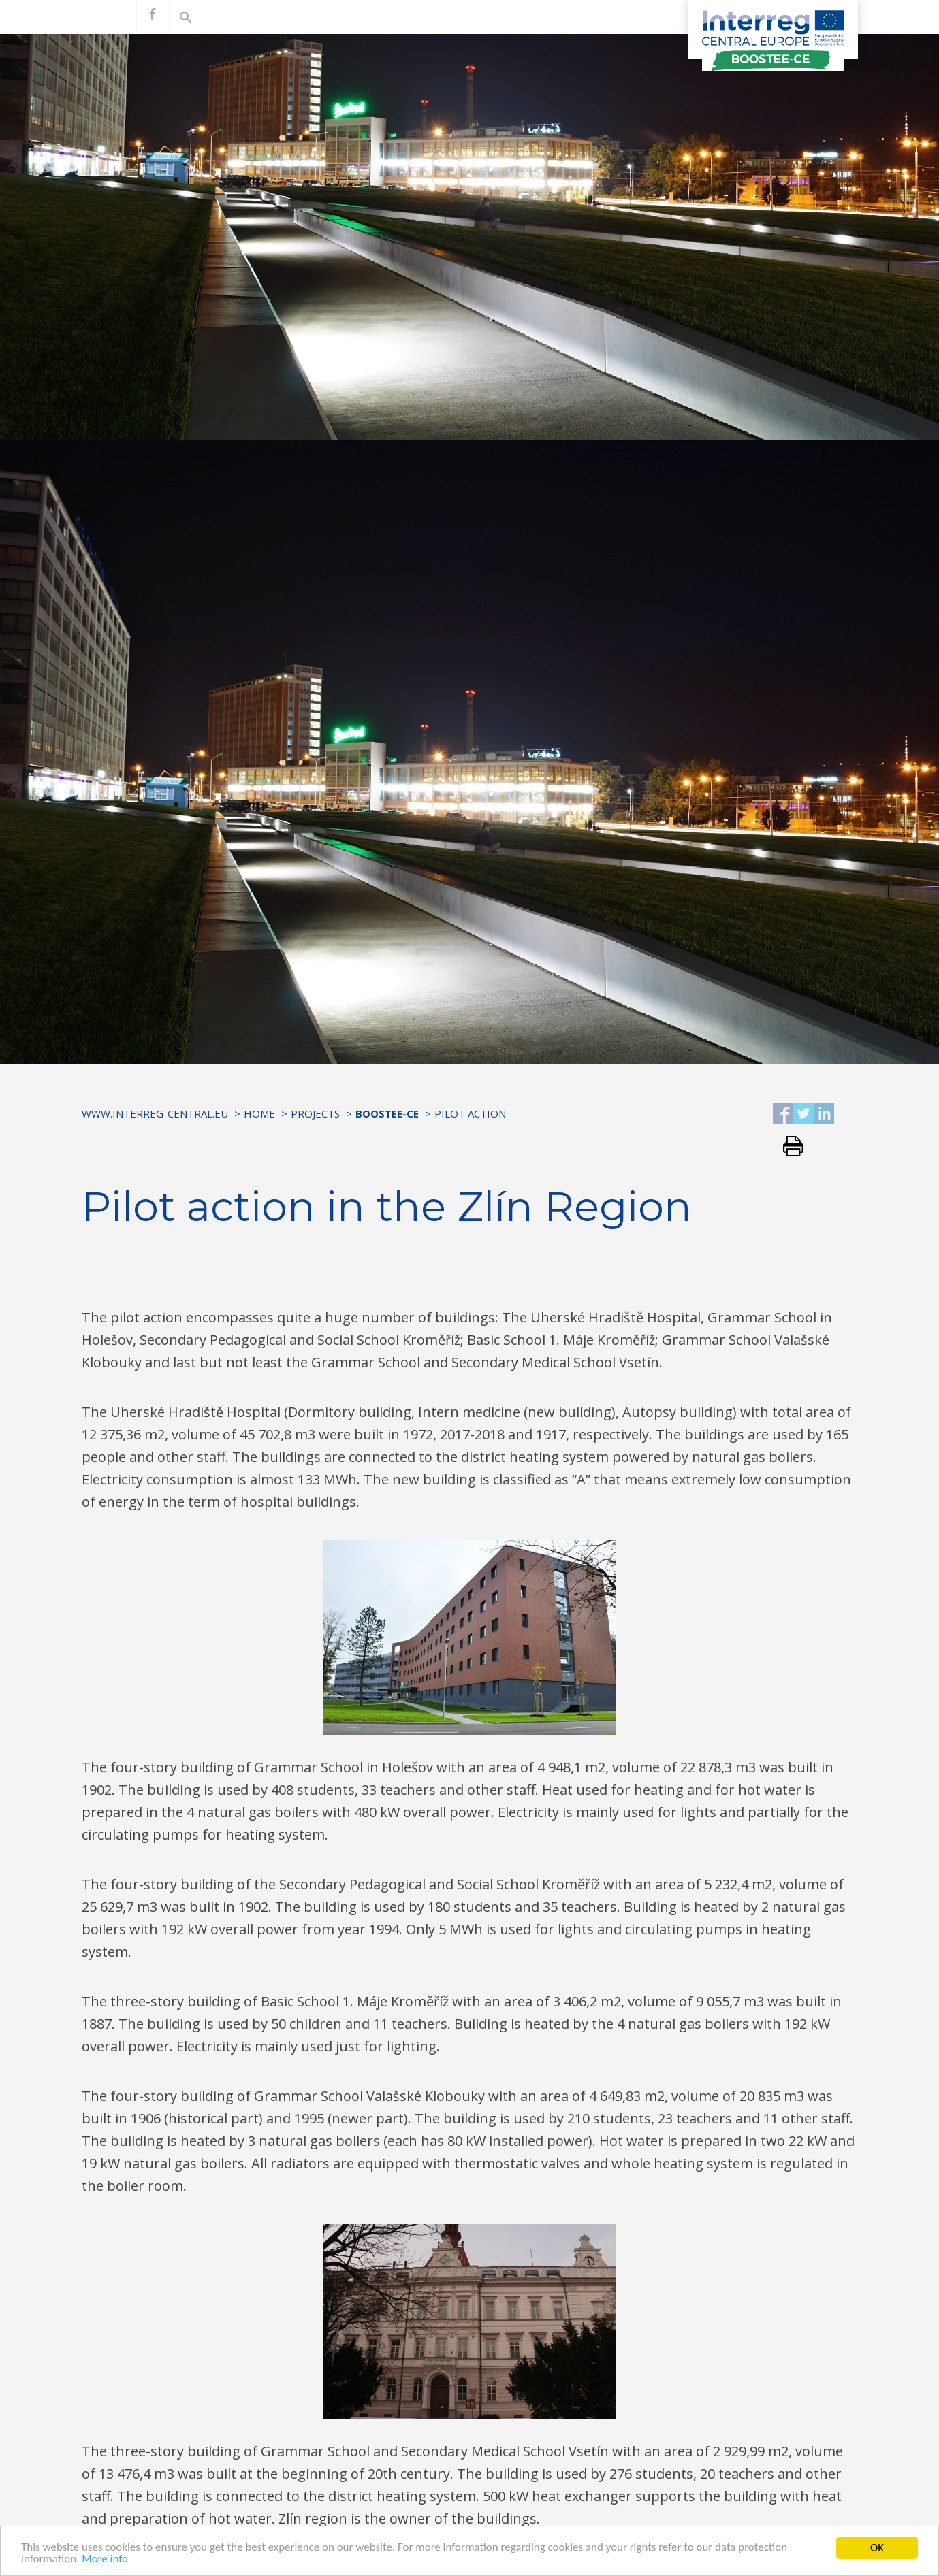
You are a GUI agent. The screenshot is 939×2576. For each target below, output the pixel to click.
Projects (315, 1113)
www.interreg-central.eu (155, 1113)
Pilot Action (470, 1113)
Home (259, 1113)
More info (105, 2563)
